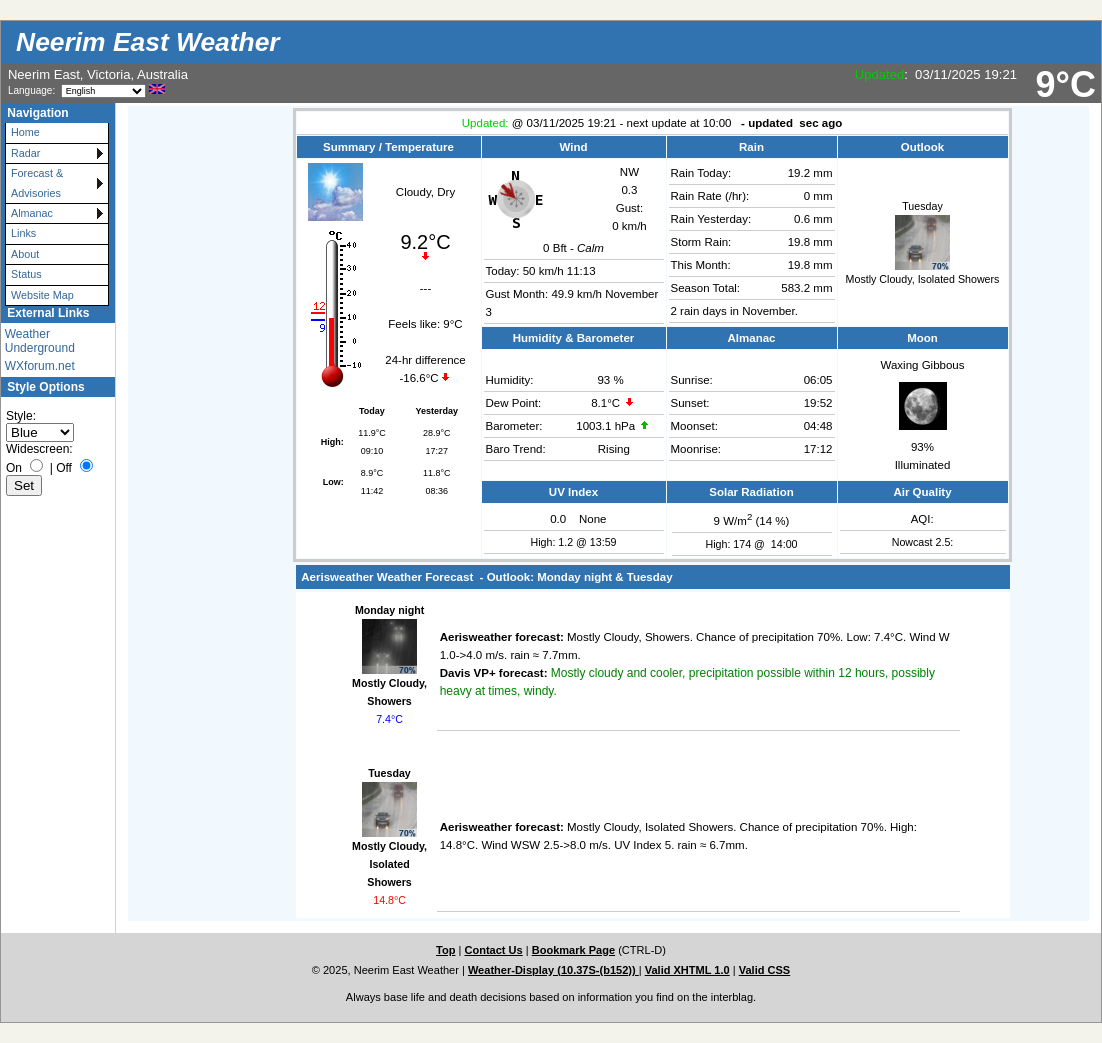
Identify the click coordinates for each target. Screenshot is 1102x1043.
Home (25, 132)
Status (26, 274)
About (25, 254)
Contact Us (493, 950)
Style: (21, 416)
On (14, 468)
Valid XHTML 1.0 (687, 970)
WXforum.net (40, 366)
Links (23, 233)
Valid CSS (765, 970)
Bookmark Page (573, 950)
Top (445, 950)
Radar (25, 153)
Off (64, 468)
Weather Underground (40, 341)
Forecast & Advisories (37, 182)
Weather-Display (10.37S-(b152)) (553, 970)
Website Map (42, 295)
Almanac (32, 213)
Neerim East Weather (148, 42)
